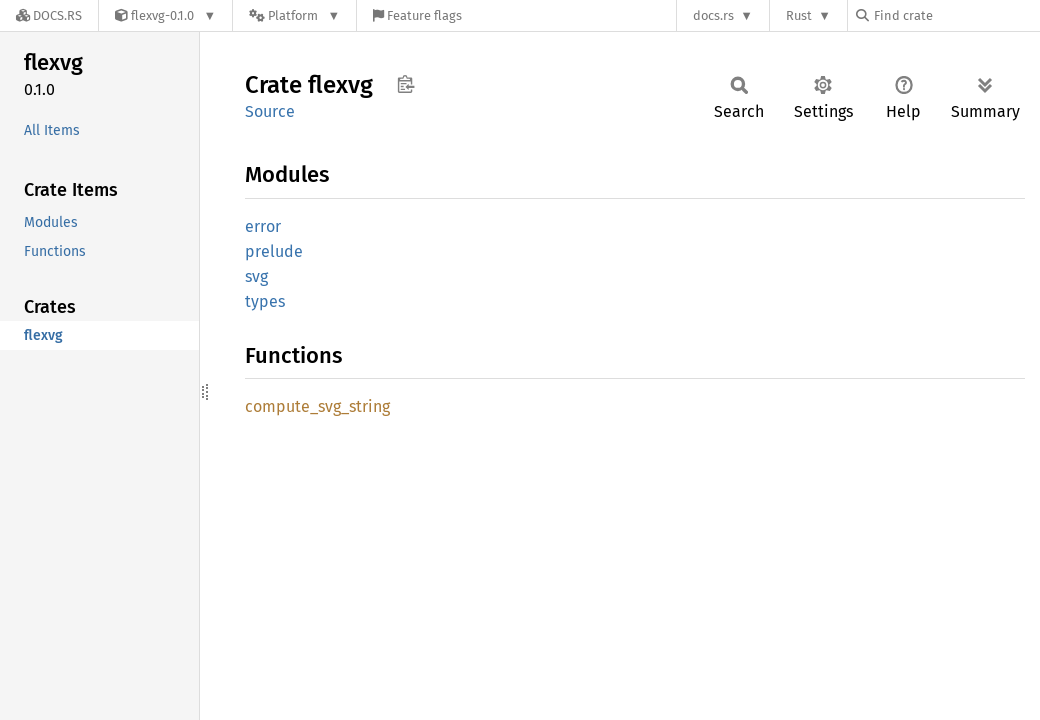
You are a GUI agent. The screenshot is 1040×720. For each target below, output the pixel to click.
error (263, 226)
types (265, 301)
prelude (274, 251)
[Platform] (294, 15)
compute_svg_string (317, 406)
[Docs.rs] (49, 15)
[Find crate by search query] (956, 15)
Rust (799, 15)
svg (256, 276)
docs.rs (713, 15)
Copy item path (405, 84)
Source (270, 111)
